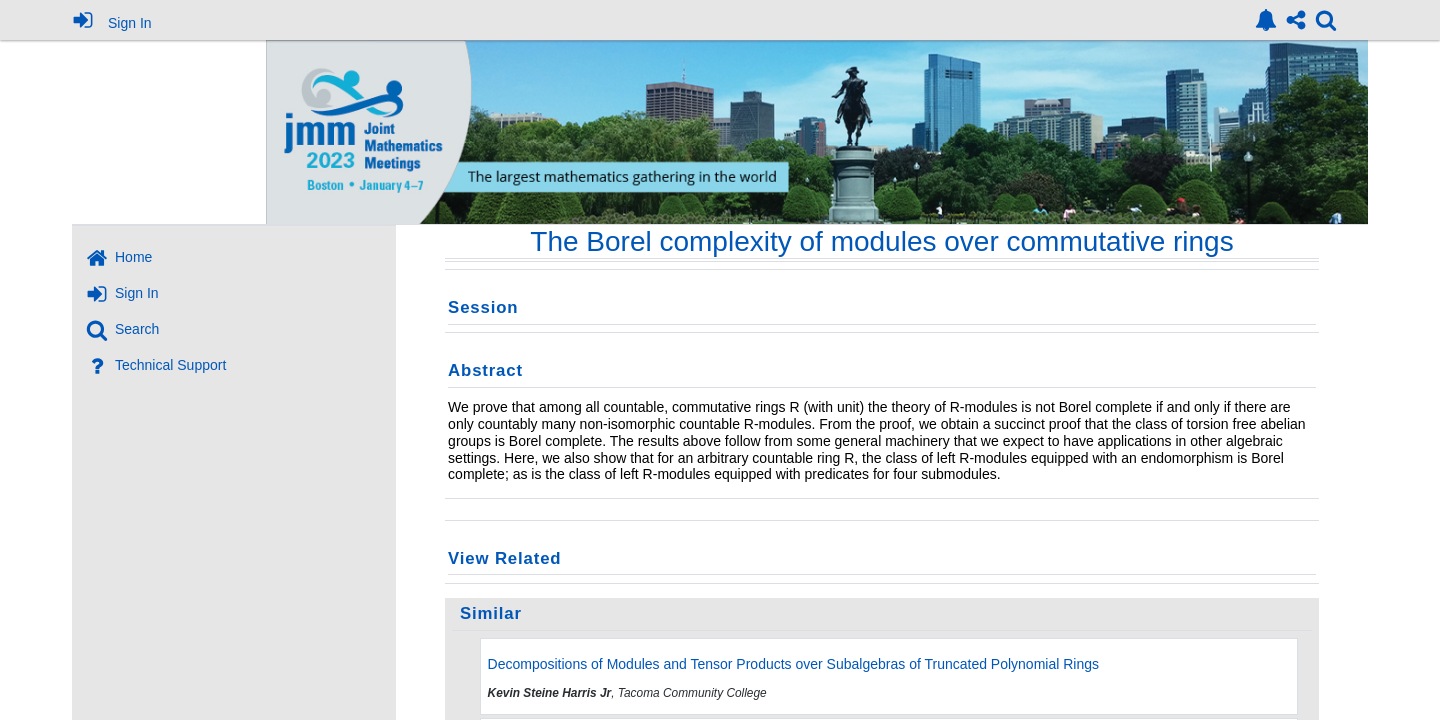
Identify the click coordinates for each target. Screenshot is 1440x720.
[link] (1266, 20)
